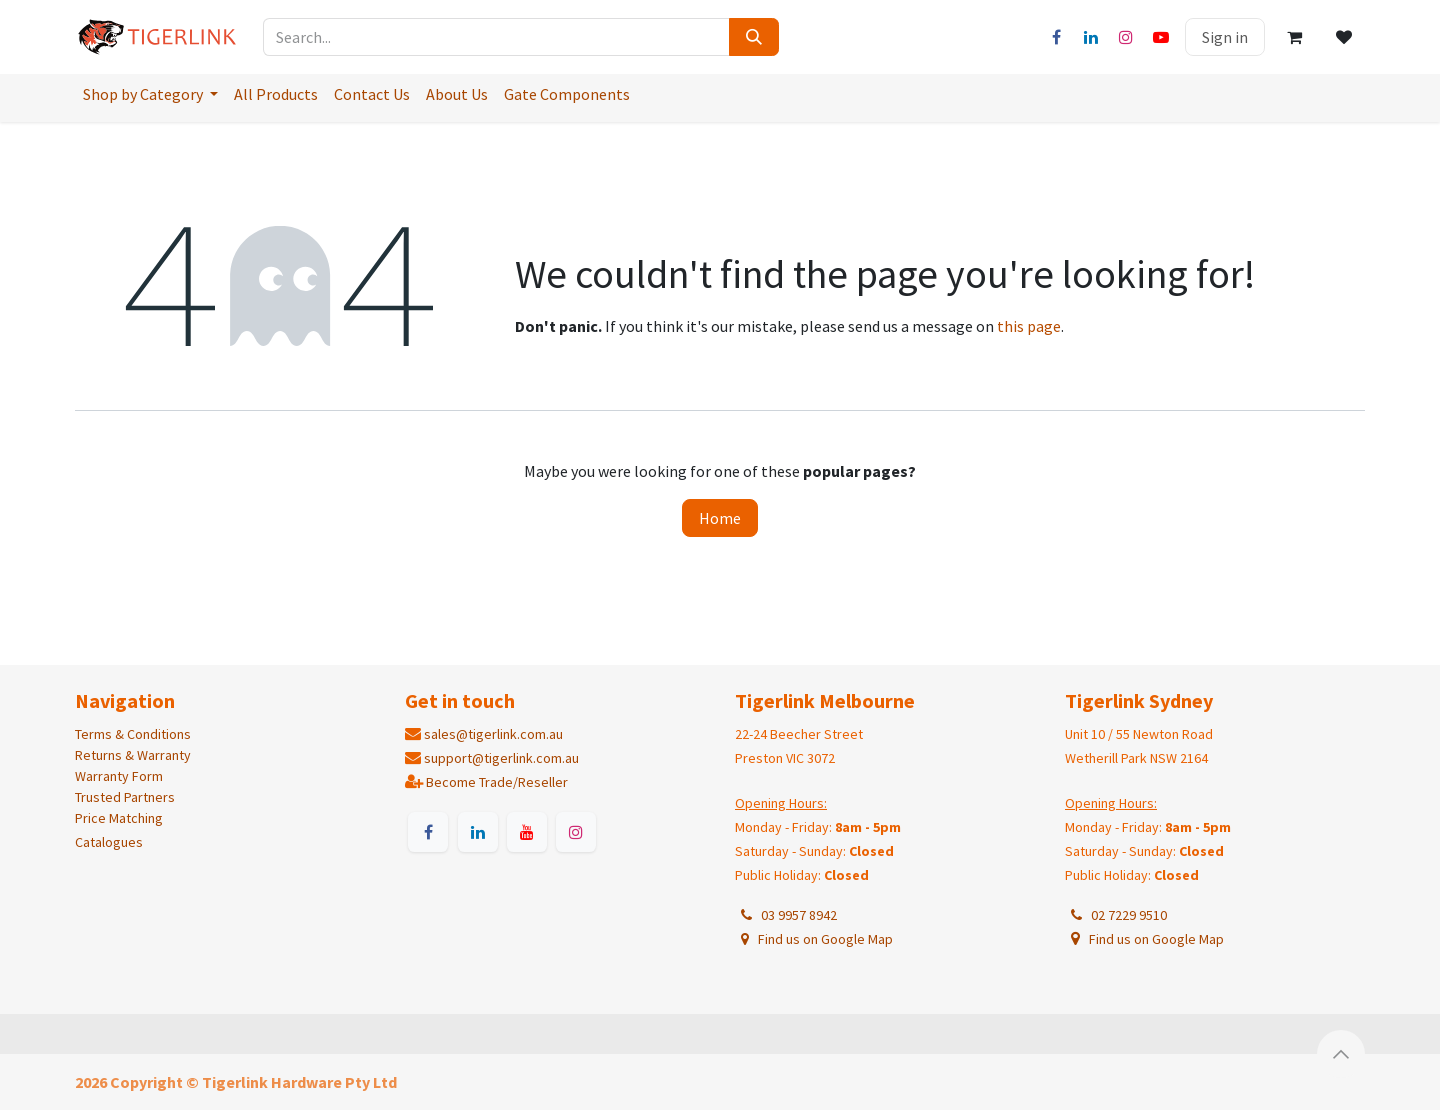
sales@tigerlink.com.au (493, 734)
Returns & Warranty (133, 755)
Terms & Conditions (133, 734)
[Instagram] (1126, 37)
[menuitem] (150, 94)
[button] (1341, 1054)
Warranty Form (119, 776)
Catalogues (109, 842)
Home (720, 518)
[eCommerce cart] (1294, 37)
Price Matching (119, 818)
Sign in (1225, 37)
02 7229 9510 (1117, 915)
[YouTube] (1161, 37)
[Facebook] (1056, 37)
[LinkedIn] (1091, 37)
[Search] (754, 37)
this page (1029, 326)
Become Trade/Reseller (497, 782)
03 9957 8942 (787, 915)
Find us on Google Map (815, 939)
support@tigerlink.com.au (501, 758)
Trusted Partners (125, 797)
